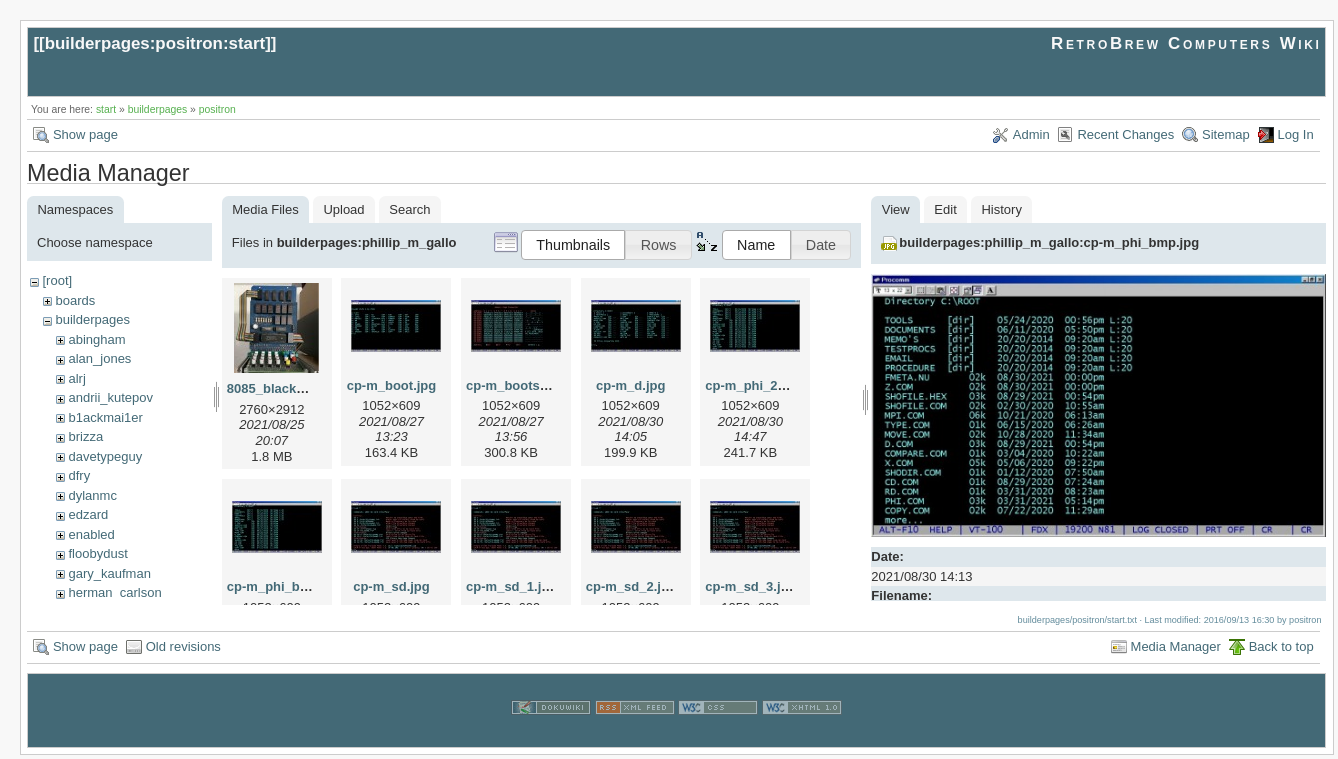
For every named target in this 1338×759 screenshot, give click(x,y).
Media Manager (1176, 650)
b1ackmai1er (105, 417)
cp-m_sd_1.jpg (511, 586)
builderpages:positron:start (155, 43)
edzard (88, 514)
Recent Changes (1125, 134)
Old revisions (183, 650)
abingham (96, 339)
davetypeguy (105, 456)
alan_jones (99, 358)
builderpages (158, 109)
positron (217, 109)
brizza (85, 436)
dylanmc (92, 495)
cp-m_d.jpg (630, 385)
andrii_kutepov (110, 397)
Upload (343, 209)
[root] (57, 280)
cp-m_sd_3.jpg (750, 586)
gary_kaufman (109, 573)
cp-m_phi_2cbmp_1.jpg (777, 385)
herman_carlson (114, 592)
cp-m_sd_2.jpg (631, 586)
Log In (1296, 134)
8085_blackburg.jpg (287, 388)
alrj (76, 378)
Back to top (1281, 650)
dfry (79, 475)
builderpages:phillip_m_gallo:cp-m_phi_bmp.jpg (1049, 242)
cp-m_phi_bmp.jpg (285, 586)
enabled (91, 534)
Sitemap (1226, 134)
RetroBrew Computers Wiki (1186, 43)
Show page (85, 134)
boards (75, 300)
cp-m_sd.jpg (391, 586)
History (1001, 209)
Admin (1031, 134)
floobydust (97, 553)
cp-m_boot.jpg (392, 385)
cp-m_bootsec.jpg (521, 385)
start (106, 109)
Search (409, 209)
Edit (945, 209)
